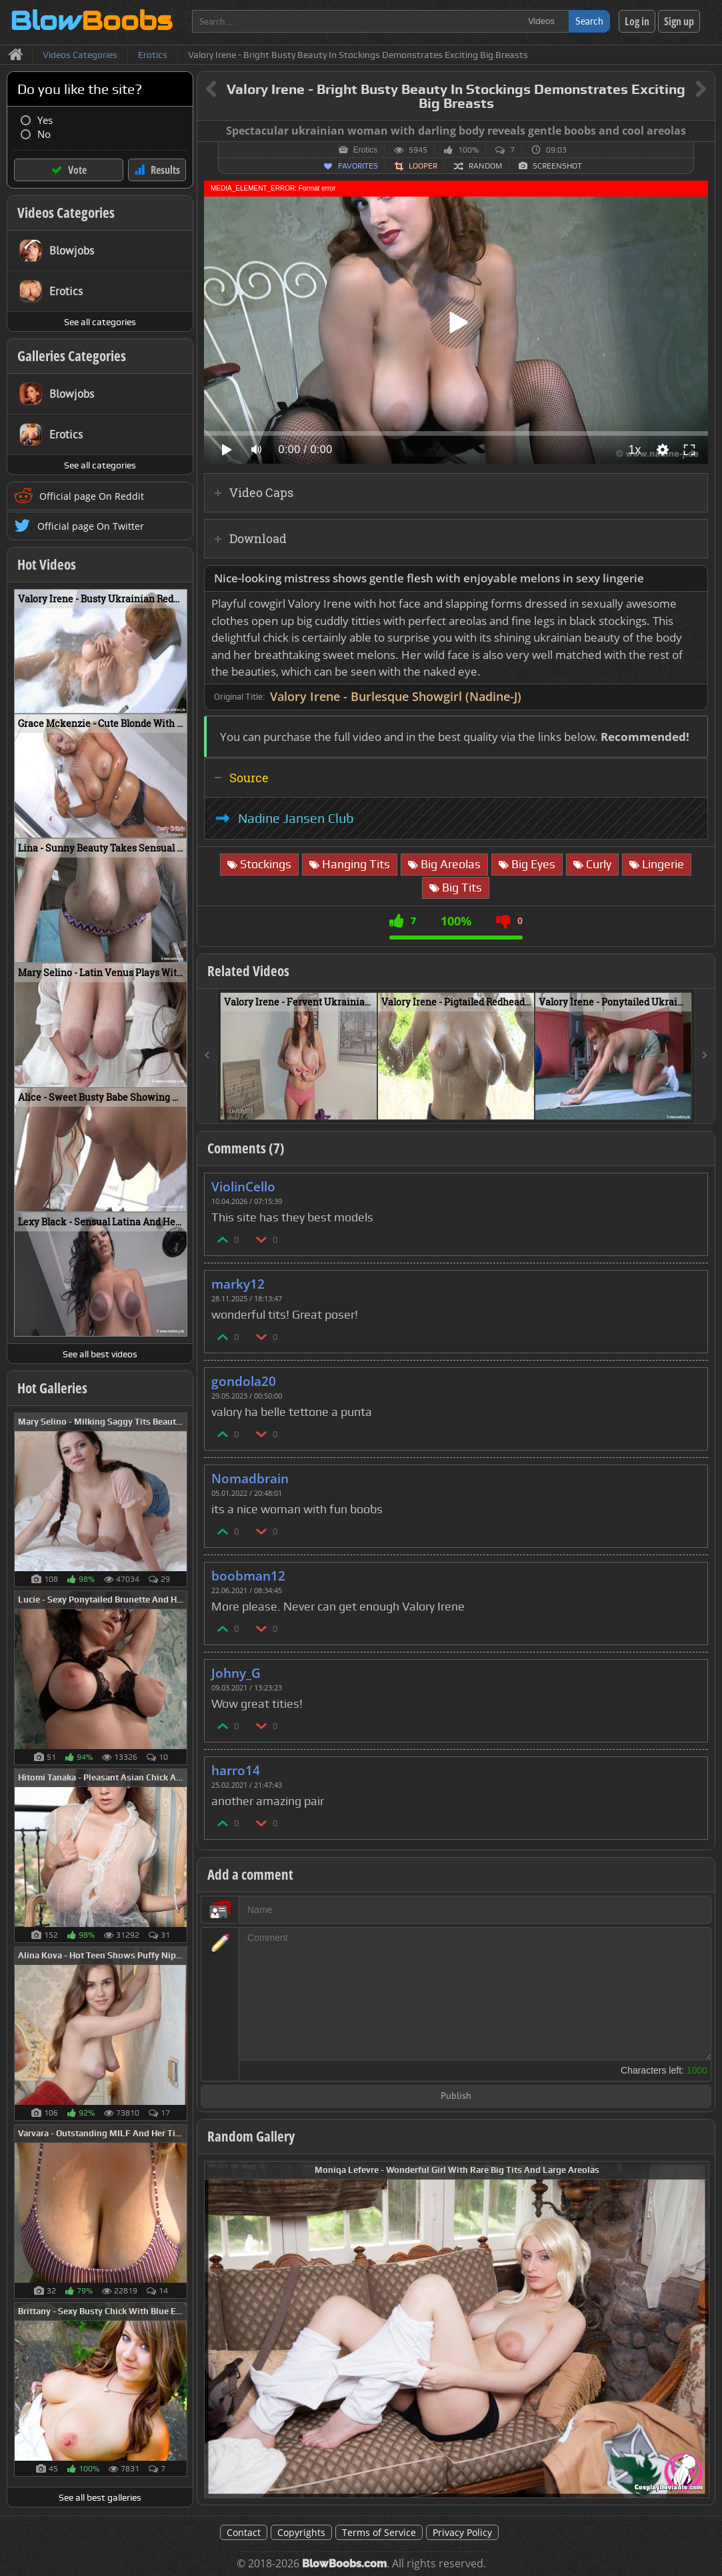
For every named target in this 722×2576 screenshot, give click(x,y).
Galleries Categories (71, 355)
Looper (423, 166)
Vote (77, 170)
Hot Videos (46, 564)
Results (165, 170)
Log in (637, 21)
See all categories (100, 322)
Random (485, 166)
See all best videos (100, 1354)
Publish (456, 2096)
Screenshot (557, 166)
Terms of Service (379, 2532)
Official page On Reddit (91, 496)
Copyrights (301, 2532)
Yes (45, 120)
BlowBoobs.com (344, 2563)
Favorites (358, 166)
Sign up (679, 21)
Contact (244, 2532)
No (44, 134)
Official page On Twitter (90, 526)
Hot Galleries (52, 1388)
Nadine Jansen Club (296, 818)
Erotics (365, 150)
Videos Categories (66, 212)
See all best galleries (100, 2497)
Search (589, 21)
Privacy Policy (462, 2532)
